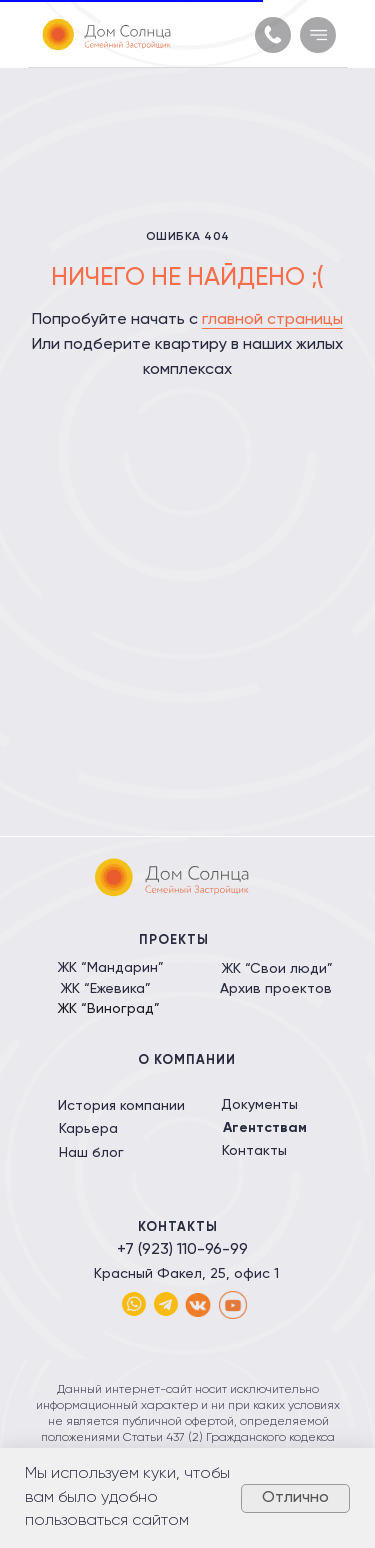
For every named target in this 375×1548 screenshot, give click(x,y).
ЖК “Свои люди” (277, 969)
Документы (259, 1105)
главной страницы (272, 320)
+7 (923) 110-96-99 (182, 1250)
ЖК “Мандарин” (110, 968)
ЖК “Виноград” (108, 1009)
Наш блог (91, 1153)
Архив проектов (276, 989)
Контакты (254, 1151)
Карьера (88, 1129)
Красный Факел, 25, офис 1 (186, 1274)
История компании (121, 1106)
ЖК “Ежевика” (105, 989)
